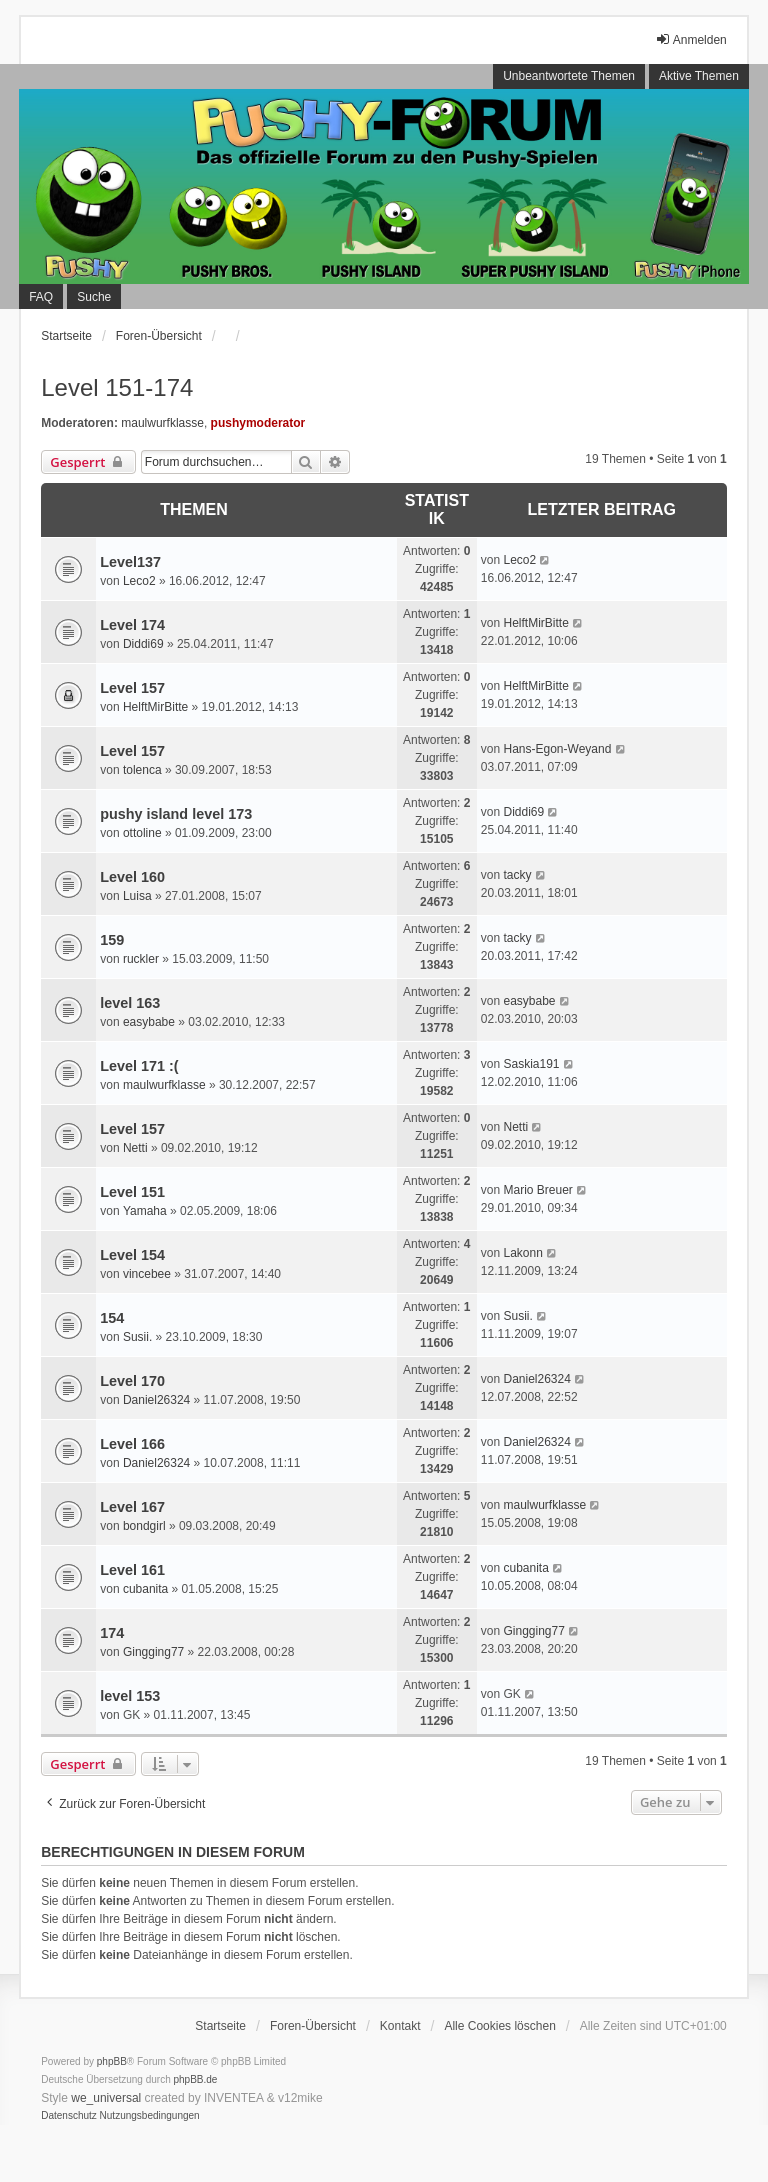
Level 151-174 (117, 387)
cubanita (145, 1589)
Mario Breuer (537, 1190)
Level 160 (132, 877)
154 (112, 1318)
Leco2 (139, 581)
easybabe (149, 1022)
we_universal (106, 2098)
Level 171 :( (139, 1066)
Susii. (137, 1337)
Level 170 (132, 1381)
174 (112, 1633)
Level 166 (132, 1444)
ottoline (142, 833)
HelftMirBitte (535, 623)
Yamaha (145, 1211)
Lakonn (522, 1253)
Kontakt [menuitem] (400, 2026)
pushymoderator (258, 423)
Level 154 (132, 1255)
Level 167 (132, 1507)
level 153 (130, 1696)
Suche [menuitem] (94, 297)
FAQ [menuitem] (41, 297)
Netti (135, 1148)
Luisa (137, 896)
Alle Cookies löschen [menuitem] (499, 2026)
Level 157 (132, 688)
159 (112, 940)
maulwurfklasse (162, 423)
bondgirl (144, 1526)
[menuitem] (69, 2116)
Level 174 (132, 625)
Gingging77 (153, 1652)
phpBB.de (196, 2079)
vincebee (147, 1274)
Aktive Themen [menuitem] (699, 76)
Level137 (130, 562)
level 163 (130, 1003)
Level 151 (132, 1192)
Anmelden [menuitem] (691, 39)
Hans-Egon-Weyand (557, 749)
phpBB (112, 2061)
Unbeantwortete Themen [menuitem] (569, 76)
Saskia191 (531, 1064)
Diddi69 (143, 644)
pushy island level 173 (176, 814)
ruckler (141, 959)
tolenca (142, 770)
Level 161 (132, 1570)
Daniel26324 (156, 1400)
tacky (517, 875)
